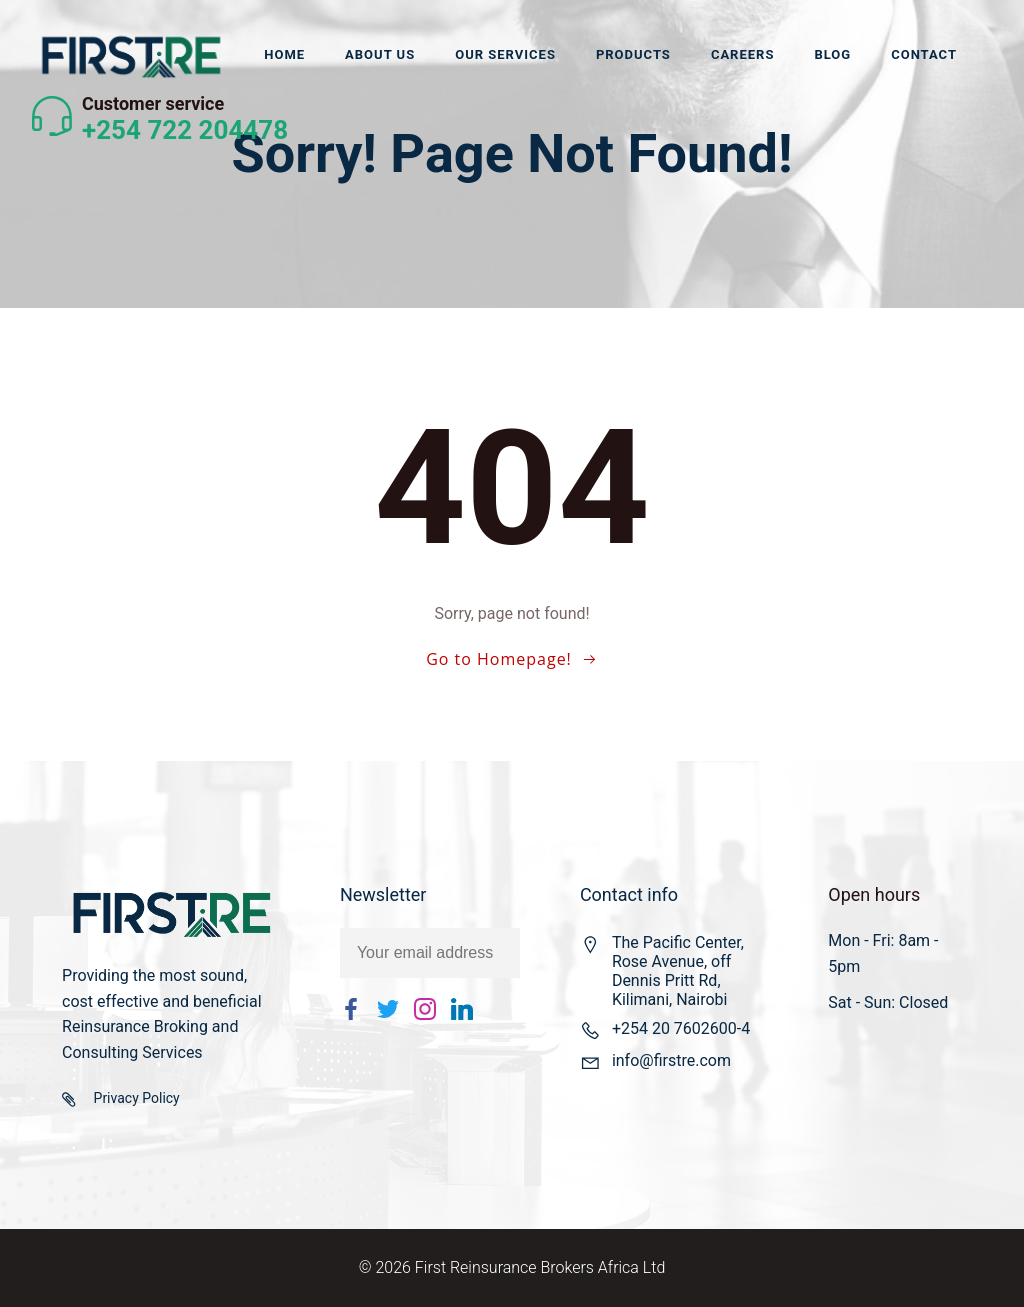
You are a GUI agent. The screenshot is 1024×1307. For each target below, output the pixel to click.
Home (284, 54)
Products (633, 54)
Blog (832, 54)
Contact (924, 54)
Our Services (505, 54)
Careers (743, 54)
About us (380, 54)
